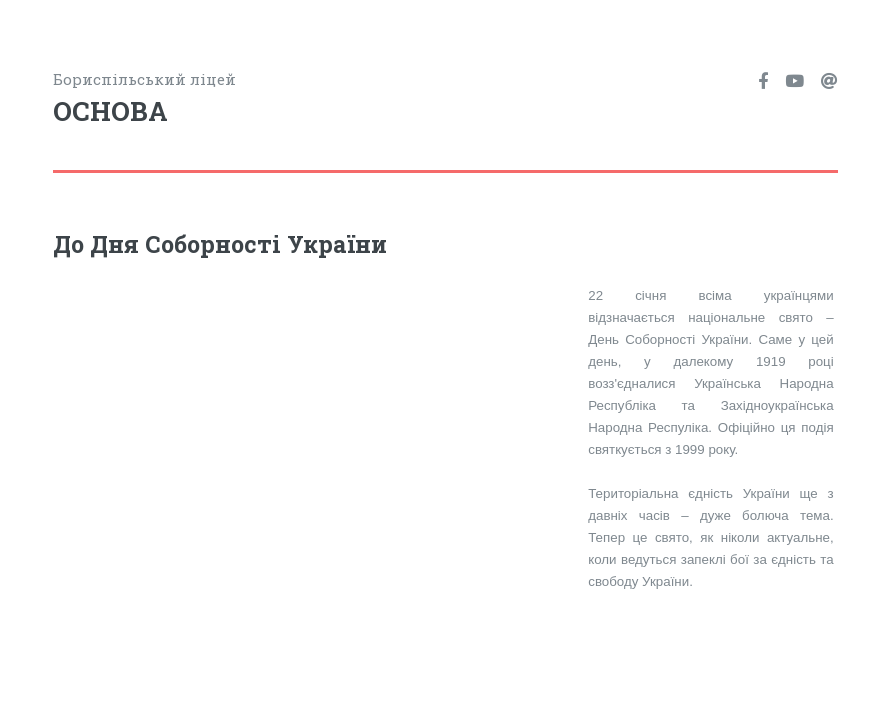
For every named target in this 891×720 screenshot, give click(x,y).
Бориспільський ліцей (249, 100)
